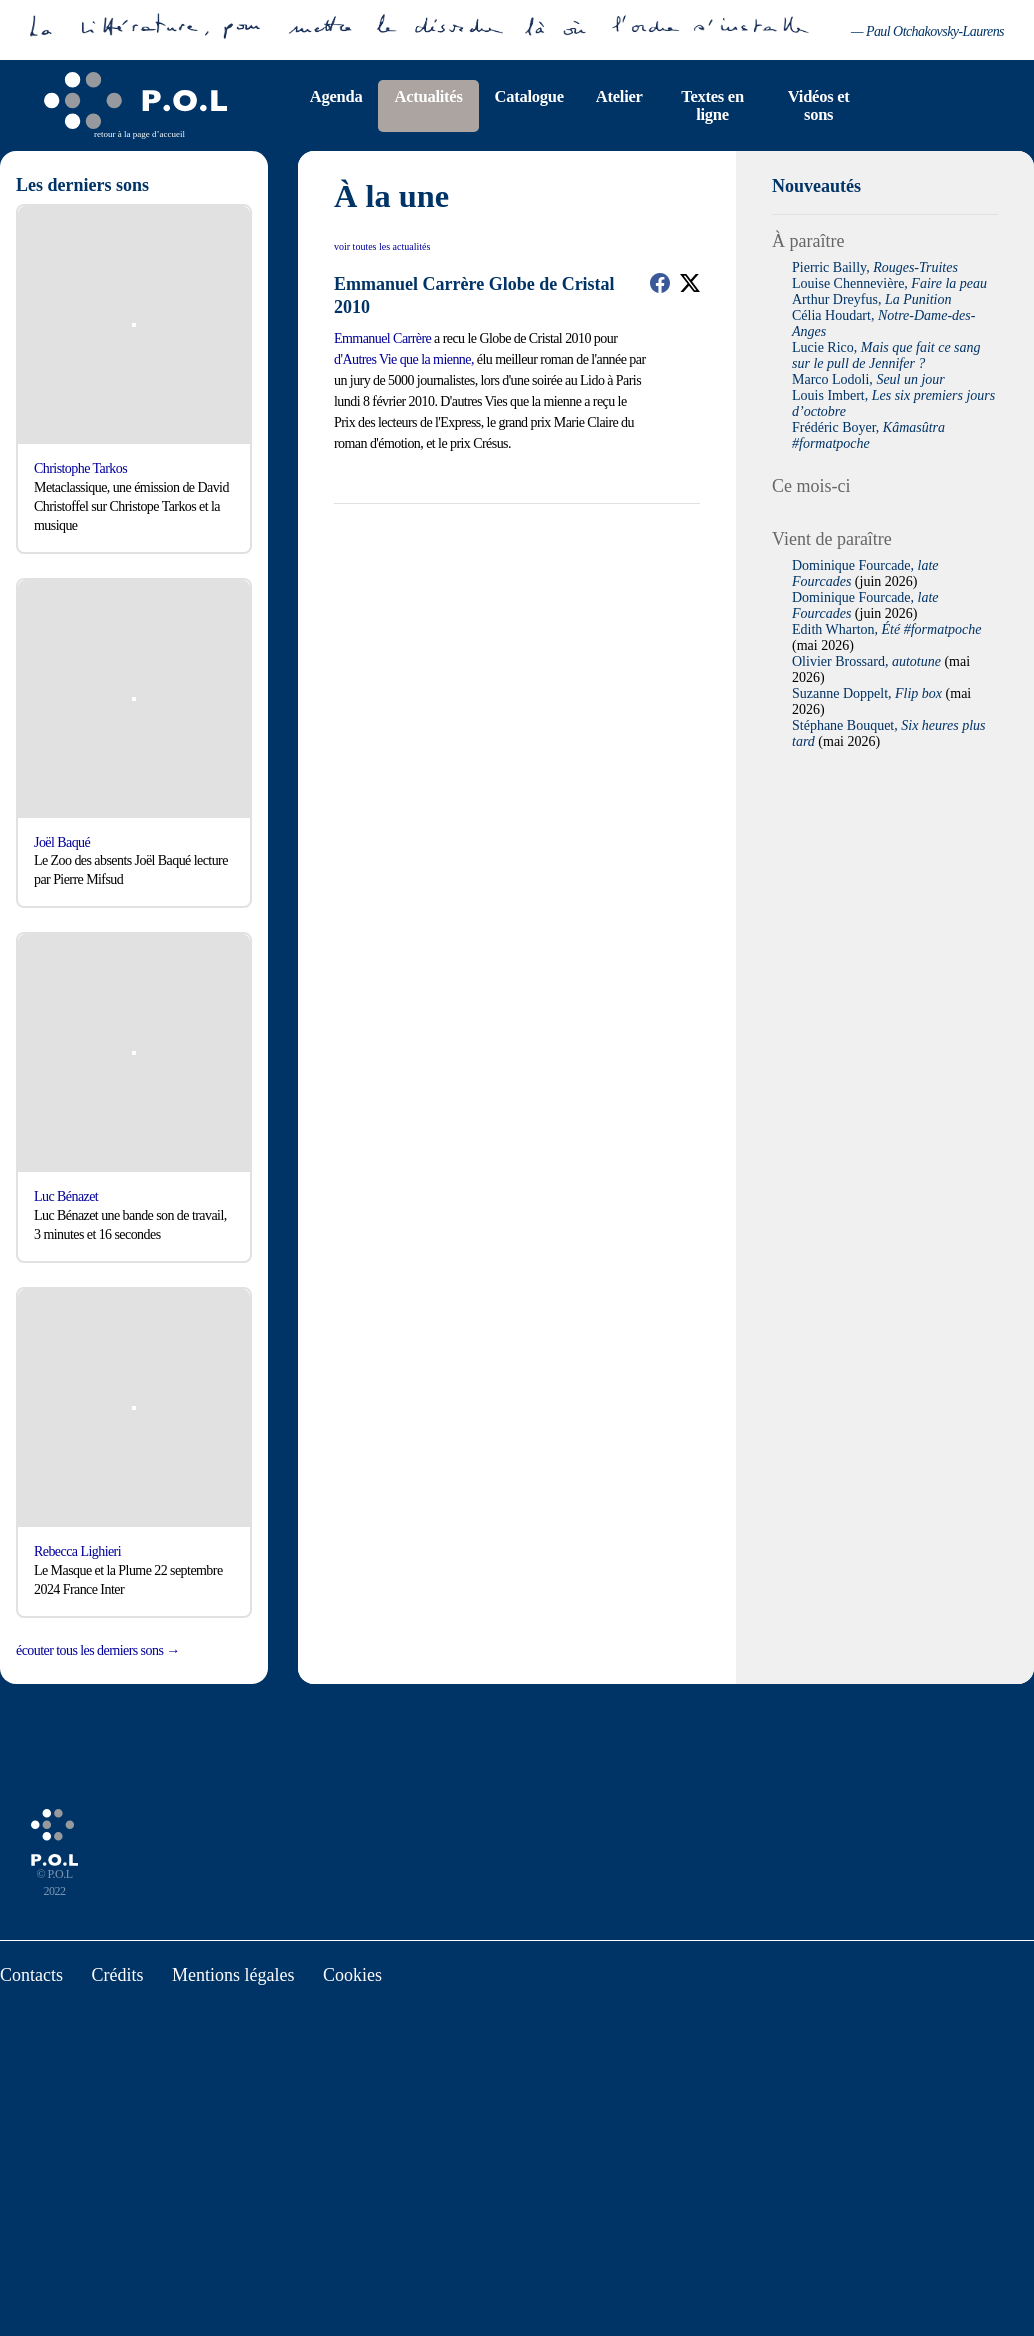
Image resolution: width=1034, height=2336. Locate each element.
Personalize (627, 1234)
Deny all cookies (492, 1234)
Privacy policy (724, 1234)
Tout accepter (337, 1234)
